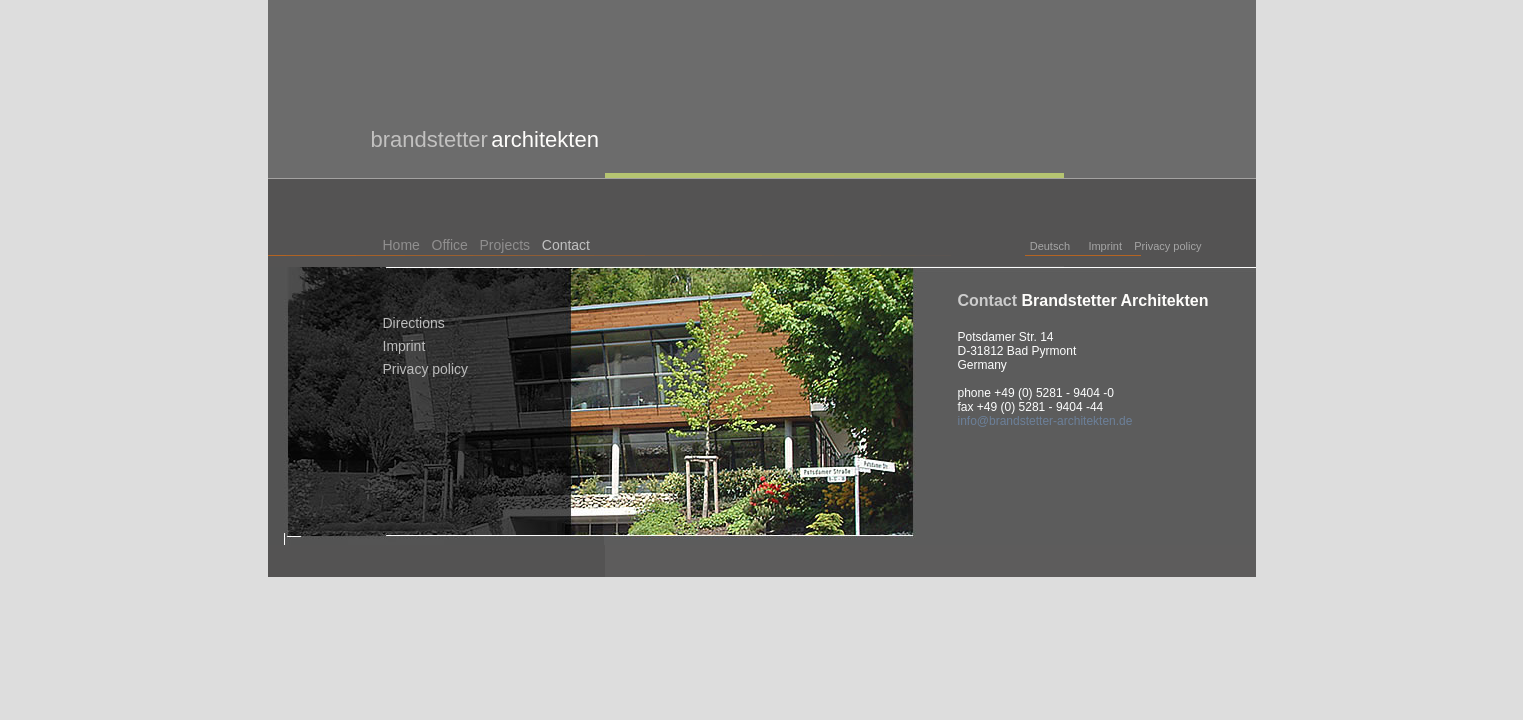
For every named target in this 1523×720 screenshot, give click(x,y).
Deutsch (1050, 246)
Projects (505, 245)
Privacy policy (1167, 246)
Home (401, 245)
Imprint (1105, 246)
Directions (414, 323)
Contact (566, 245)
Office (450, 245)
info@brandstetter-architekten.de (1045, 421)
